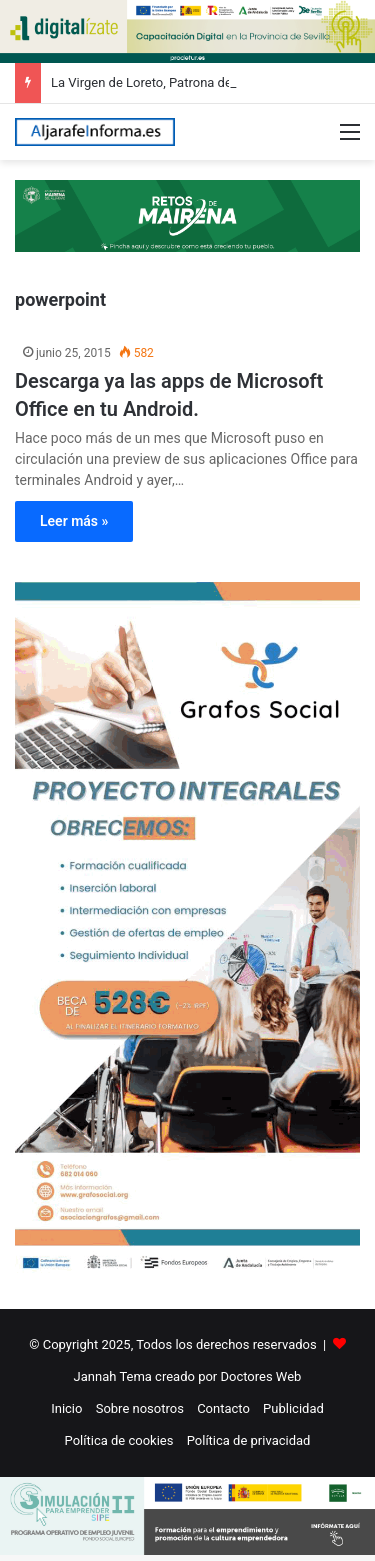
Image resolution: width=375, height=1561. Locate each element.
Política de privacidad (249, 1440)
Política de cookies (119, 1440)
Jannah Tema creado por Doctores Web (188, 1376)
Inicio (66, 1408)
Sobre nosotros (140, 1408)
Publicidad (293, 1408)
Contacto (223, 1408)
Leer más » (74, 521)
